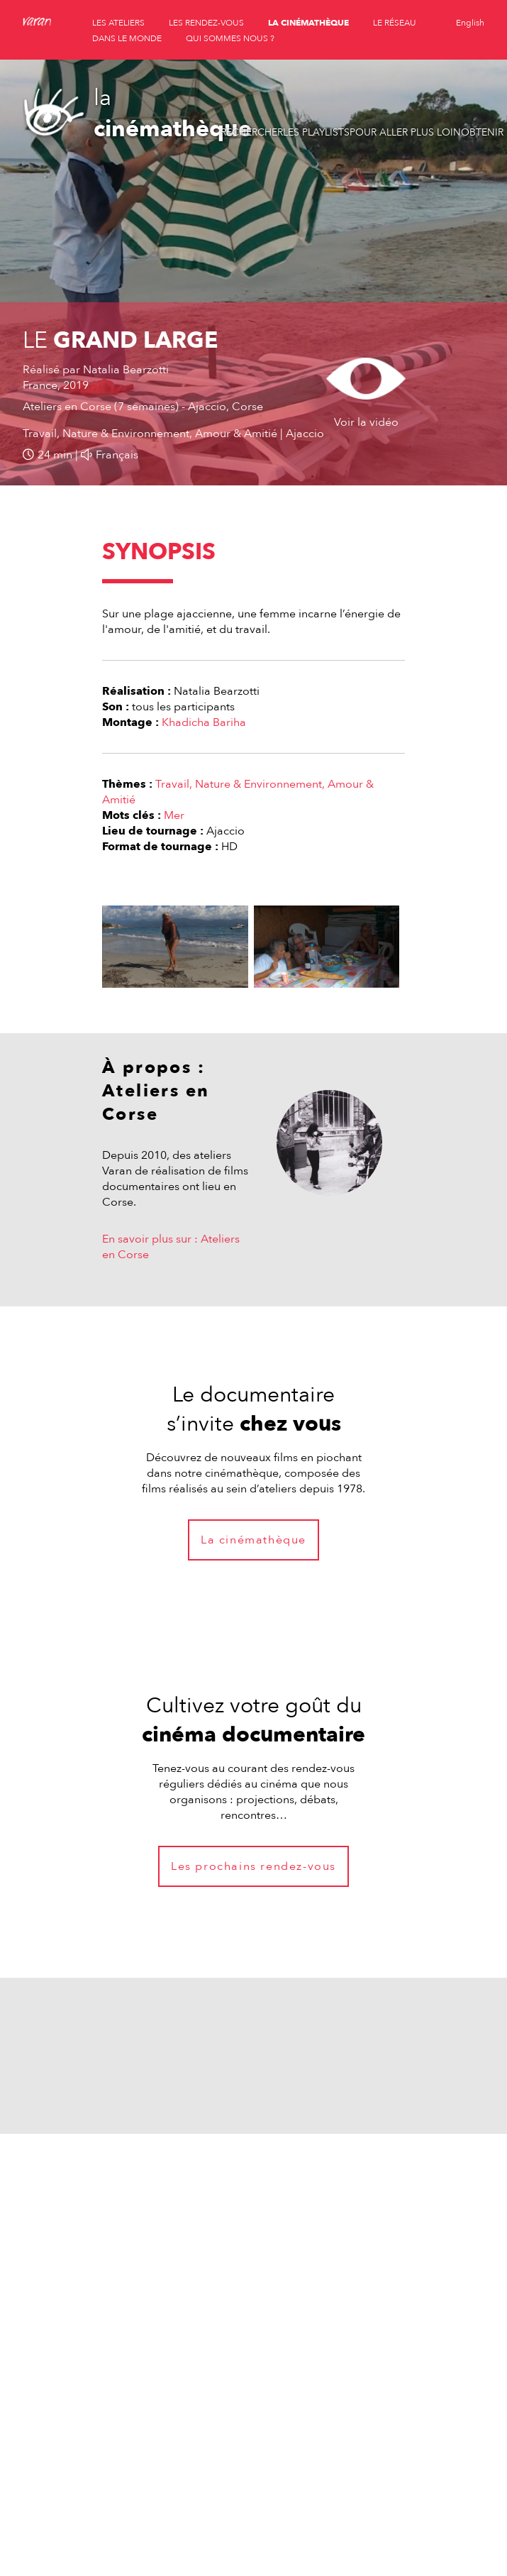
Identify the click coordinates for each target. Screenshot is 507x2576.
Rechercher (252, 132)
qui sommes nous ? (230, 38)
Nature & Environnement (258, 784)
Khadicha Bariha (204, 722)
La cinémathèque (253, 1540)
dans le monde (127, 38)
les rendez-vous (206, 22)
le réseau (394, 22)
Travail (172, 784)
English (470, 22)
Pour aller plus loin (405, 132)
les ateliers (118, 22)
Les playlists (316, 132)
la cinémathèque (308, 22)
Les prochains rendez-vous (253, 1866)
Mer (174, 815)
